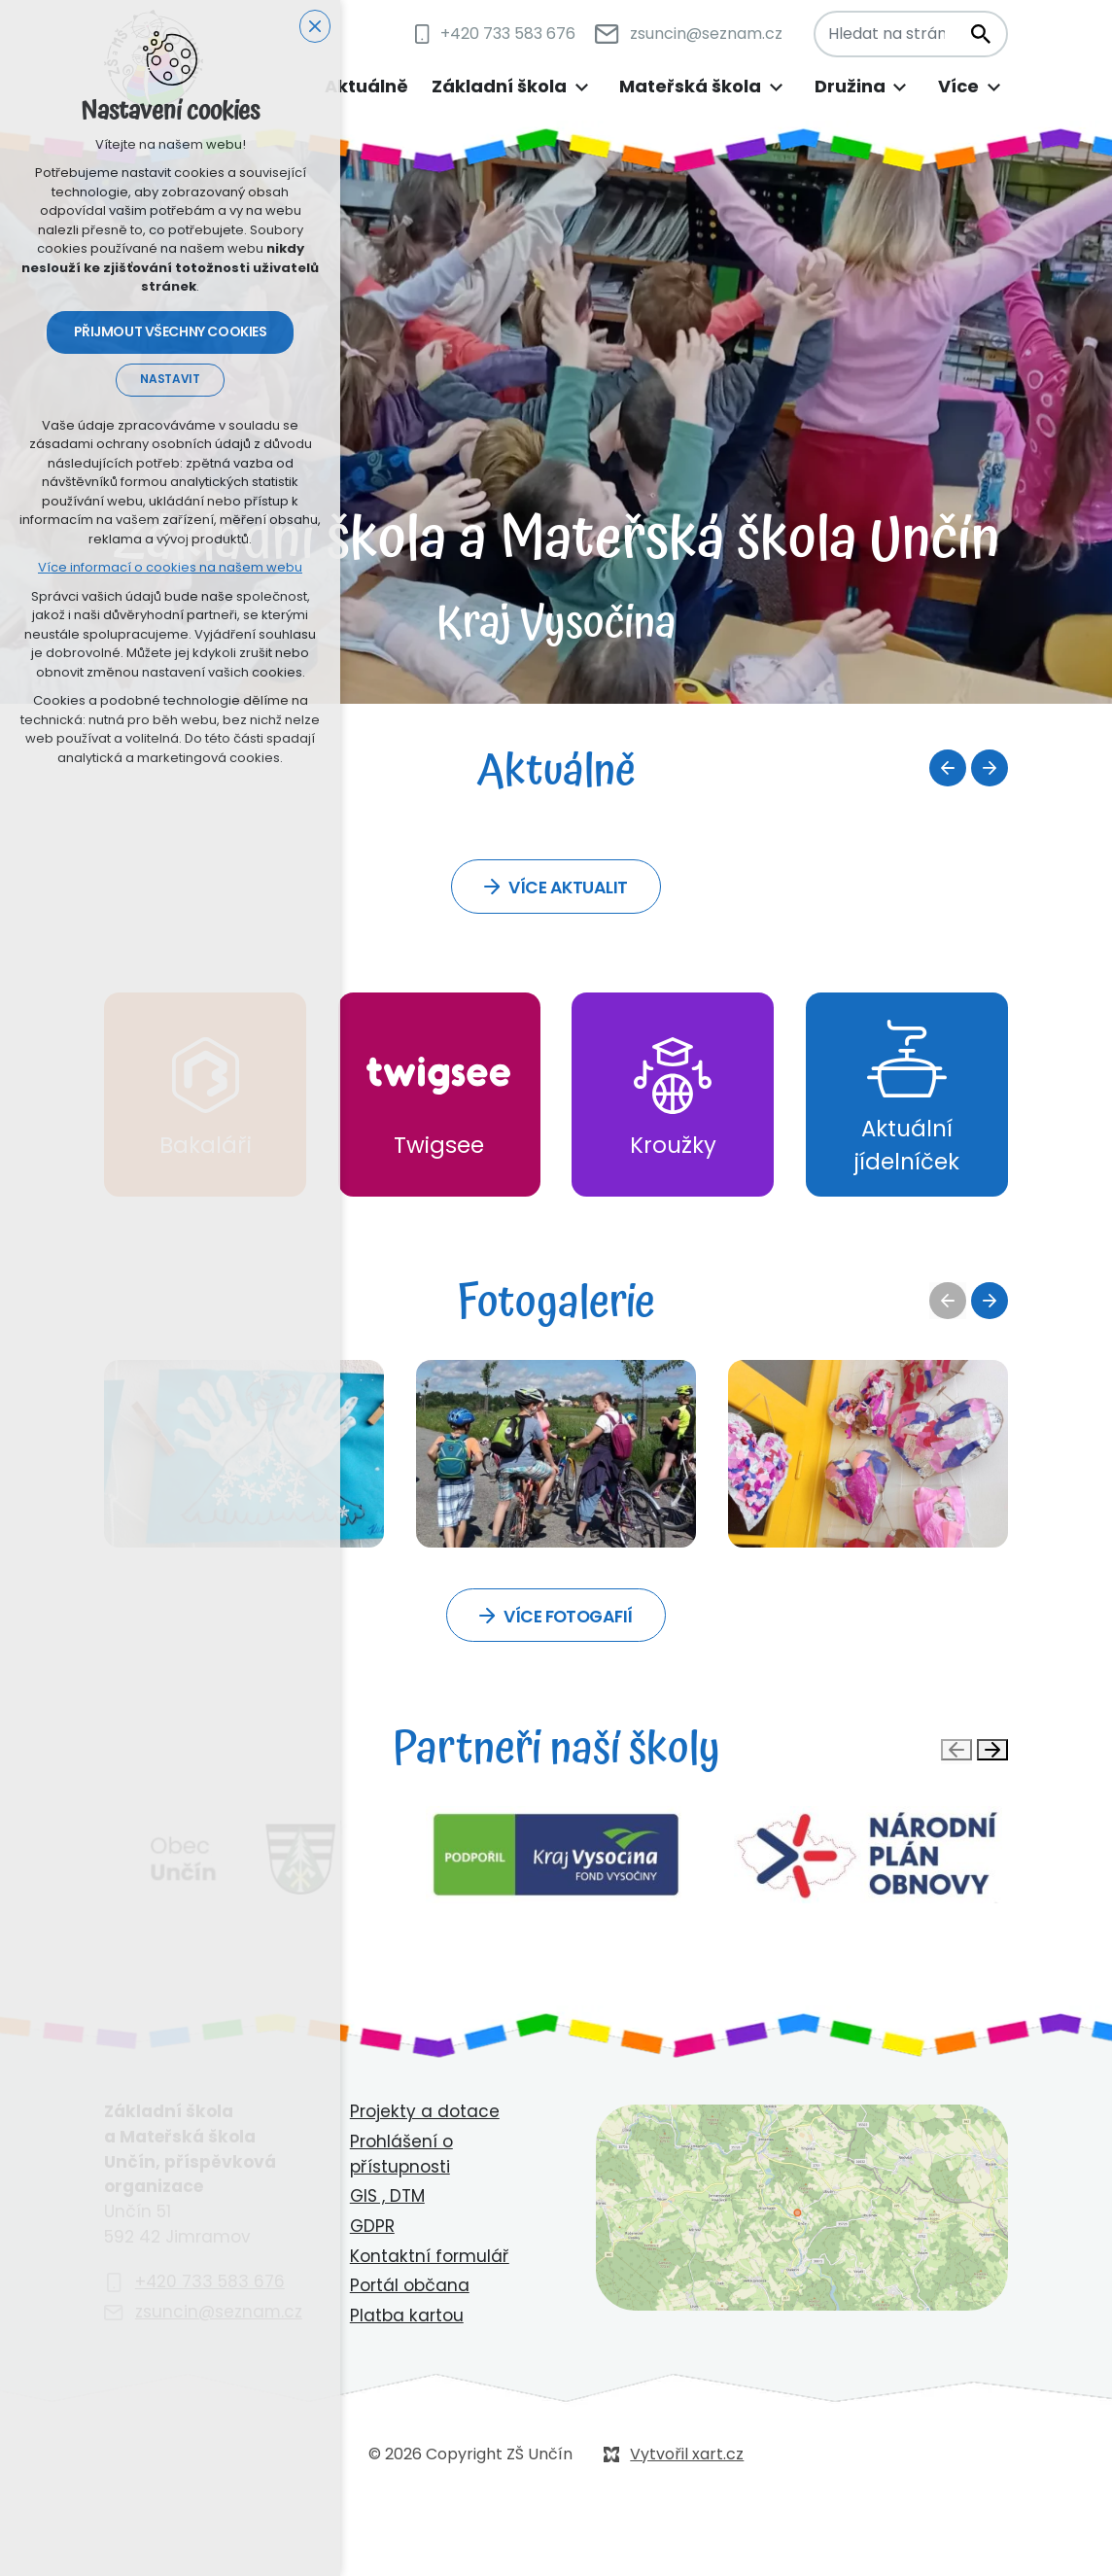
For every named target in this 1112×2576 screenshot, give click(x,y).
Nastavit (169, 382)
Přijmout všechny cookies (170, 334)
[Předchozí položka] (947, 767)
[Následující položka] (989, 767)
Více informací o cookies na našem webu (170, 570)
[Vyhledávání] (979, 34)
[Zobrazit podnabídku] (581, 87)
